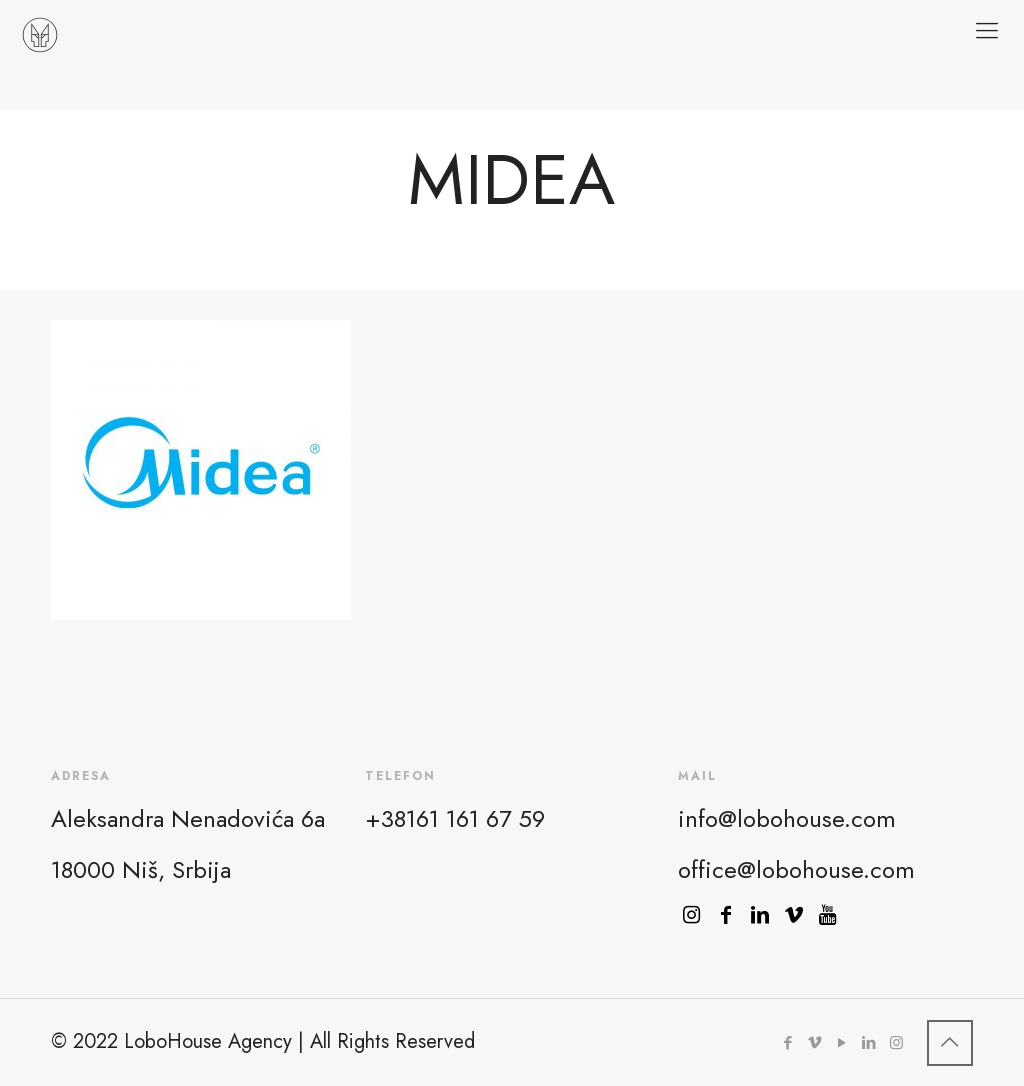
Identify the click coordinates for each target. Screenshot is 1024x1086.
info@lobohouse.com (787, 818)
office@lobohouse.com (796, 869)
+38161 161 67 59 (455, 818)
